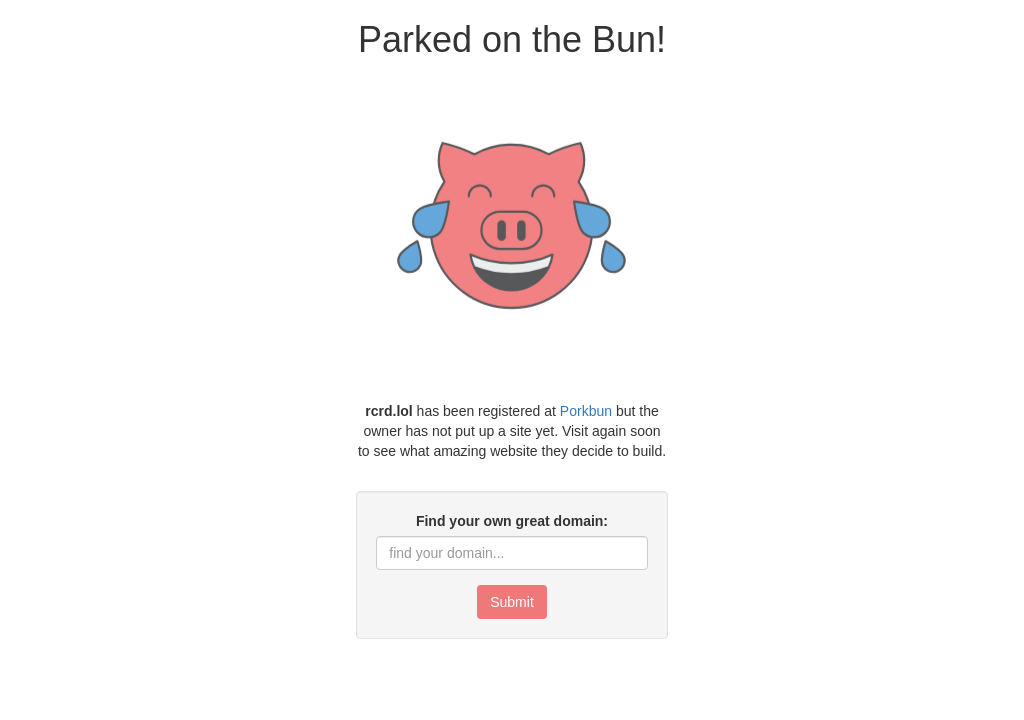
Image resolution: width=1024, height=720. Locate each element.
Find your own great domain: (512, 521)
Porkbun (586, 411)
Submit (512, 602)
